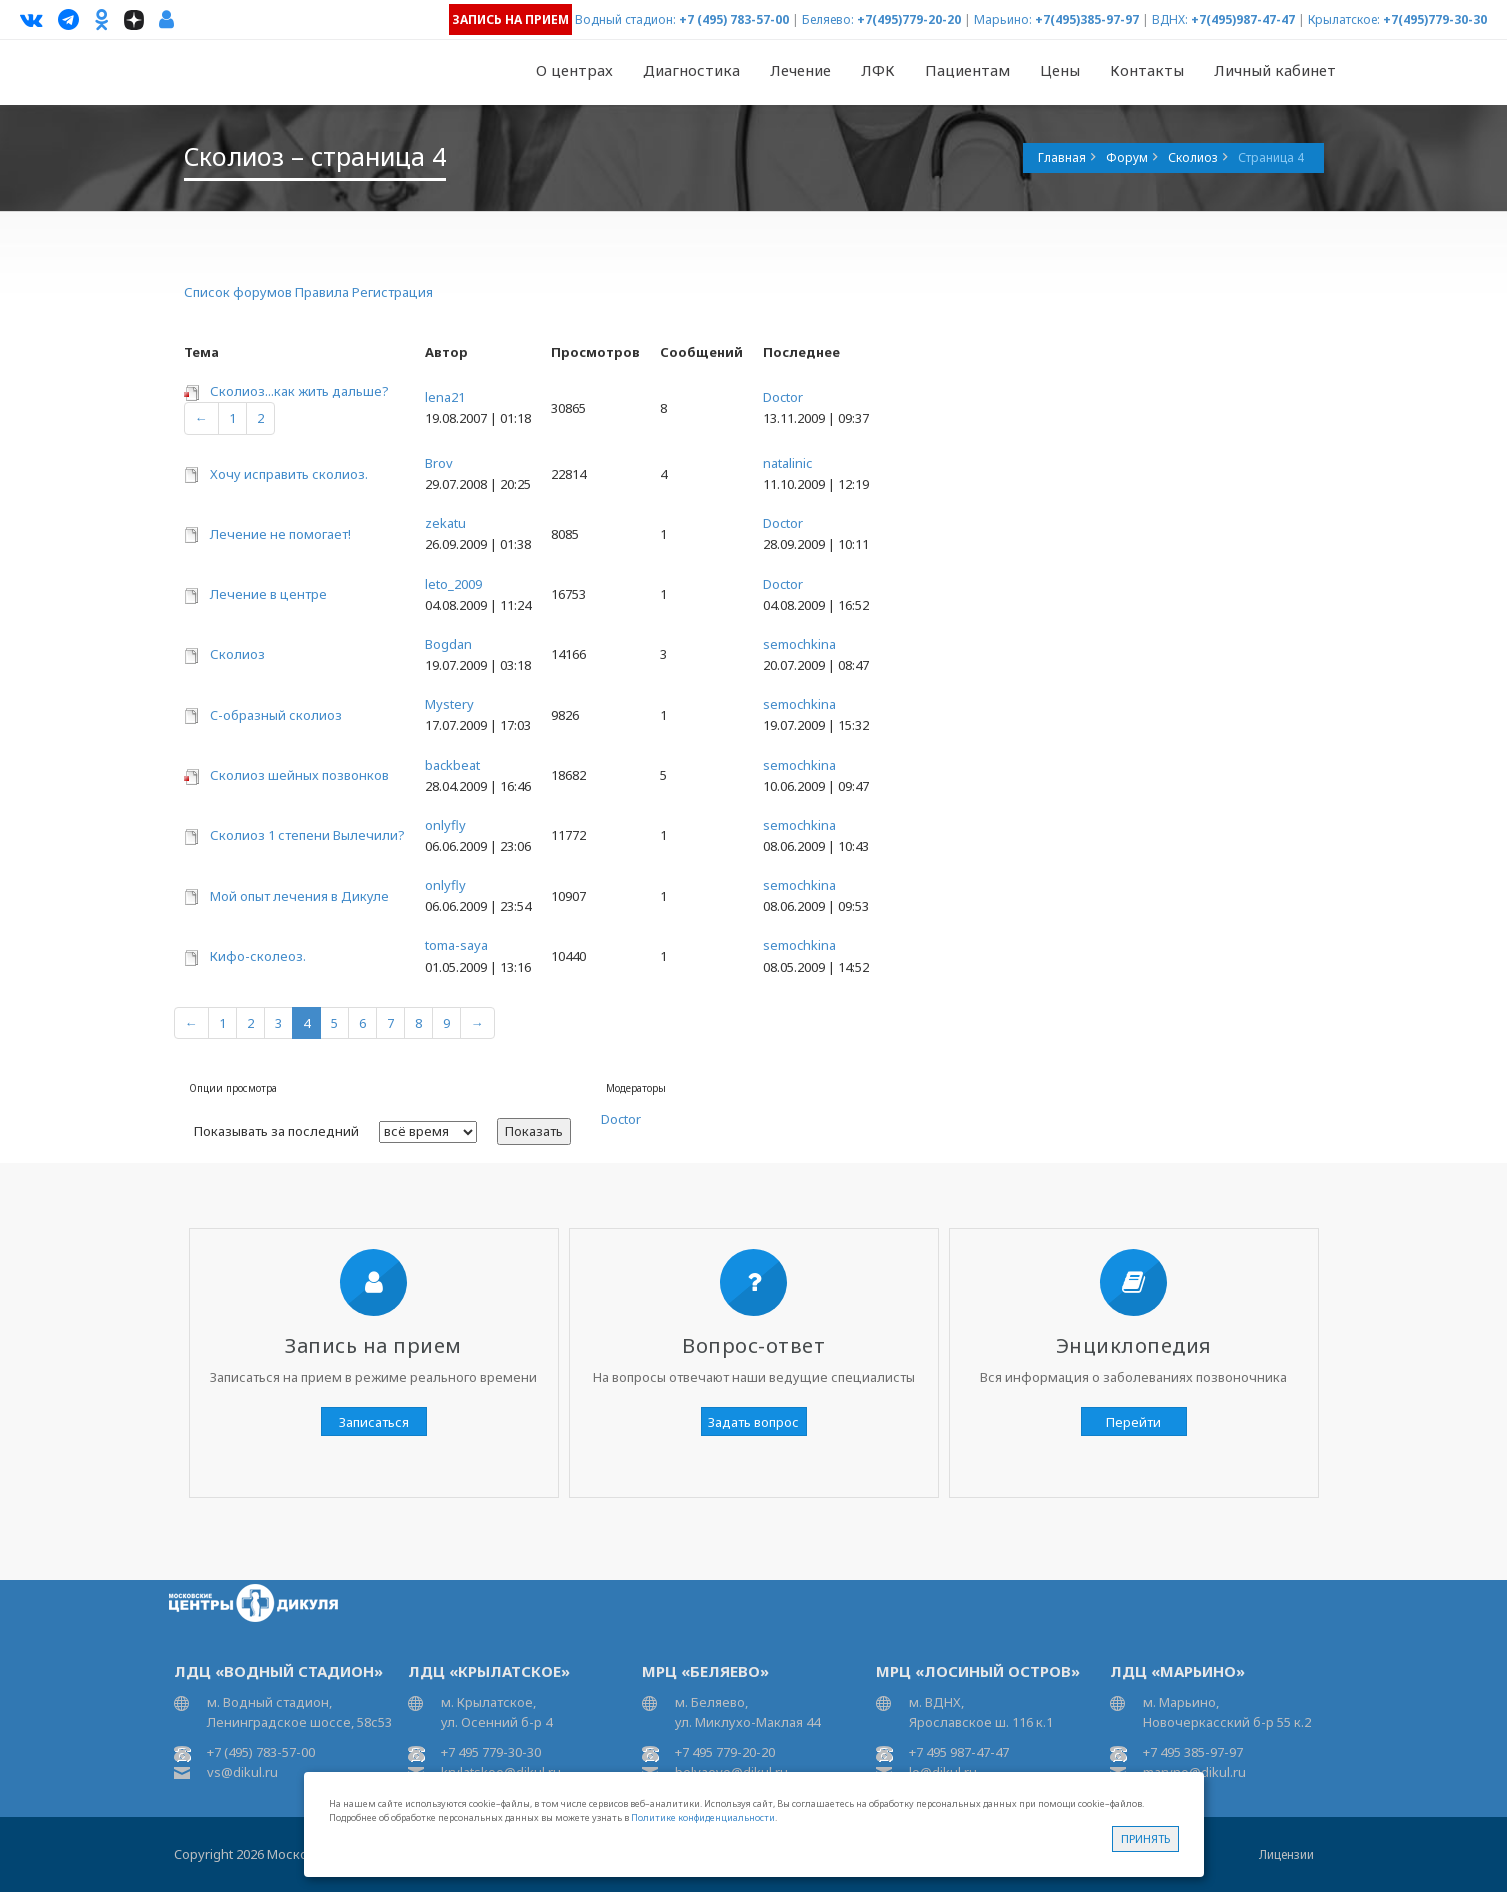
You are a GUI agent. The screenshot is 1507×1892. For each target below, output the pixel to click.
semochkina (799, 644)
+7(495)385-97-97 (1087, 19)
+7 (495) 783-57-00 (734, 19)
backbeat (452, 765)
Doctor (783, 397)
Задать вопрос (753, 1422)
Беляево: (828, 19)
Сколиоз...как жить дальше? (299, 391)
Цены (1060, 70)
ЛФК (878, 70)
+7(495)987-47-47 (1243, 19)
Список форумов (238, 292)
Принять (1145, 1838)
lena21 (445, 397)
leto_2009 (453, 584)
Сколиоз (237, 654)
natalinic (787, 463)
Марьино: (1003, 19)
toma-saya (456, 945)
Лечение (800, 70)
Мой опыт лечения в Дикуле (299, 896)
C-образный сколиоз (276, 715)
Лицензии (1286, 1854)
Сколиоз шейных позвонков (299, 775)
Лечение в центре (268, 594)
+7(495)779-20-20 (909, 19)
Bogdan (448, 644)
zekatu (445, 523)
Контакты (1147, 70)
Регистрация (392, 292)
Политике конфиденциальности (703, 1817)
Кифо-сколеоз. (258, 956)
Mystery (449, 704)
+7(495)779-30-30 (1435, 19)
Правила (322, 292)
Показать (534, 1131)
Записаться (374, 1422)
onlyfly (445, 825)
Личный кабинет (1275, 70)
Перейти (1133, 1422)
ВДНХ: (1170, 19)
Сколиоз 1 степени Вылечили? (307, 835)
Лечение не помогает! (280, 534)
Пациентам (967, 70)
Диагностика (691, 70)
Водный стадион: (625, 19)
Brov (439, 463)
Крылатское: (1344, 19)
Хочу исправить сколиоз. (289, 474)
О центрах (574, 70)
